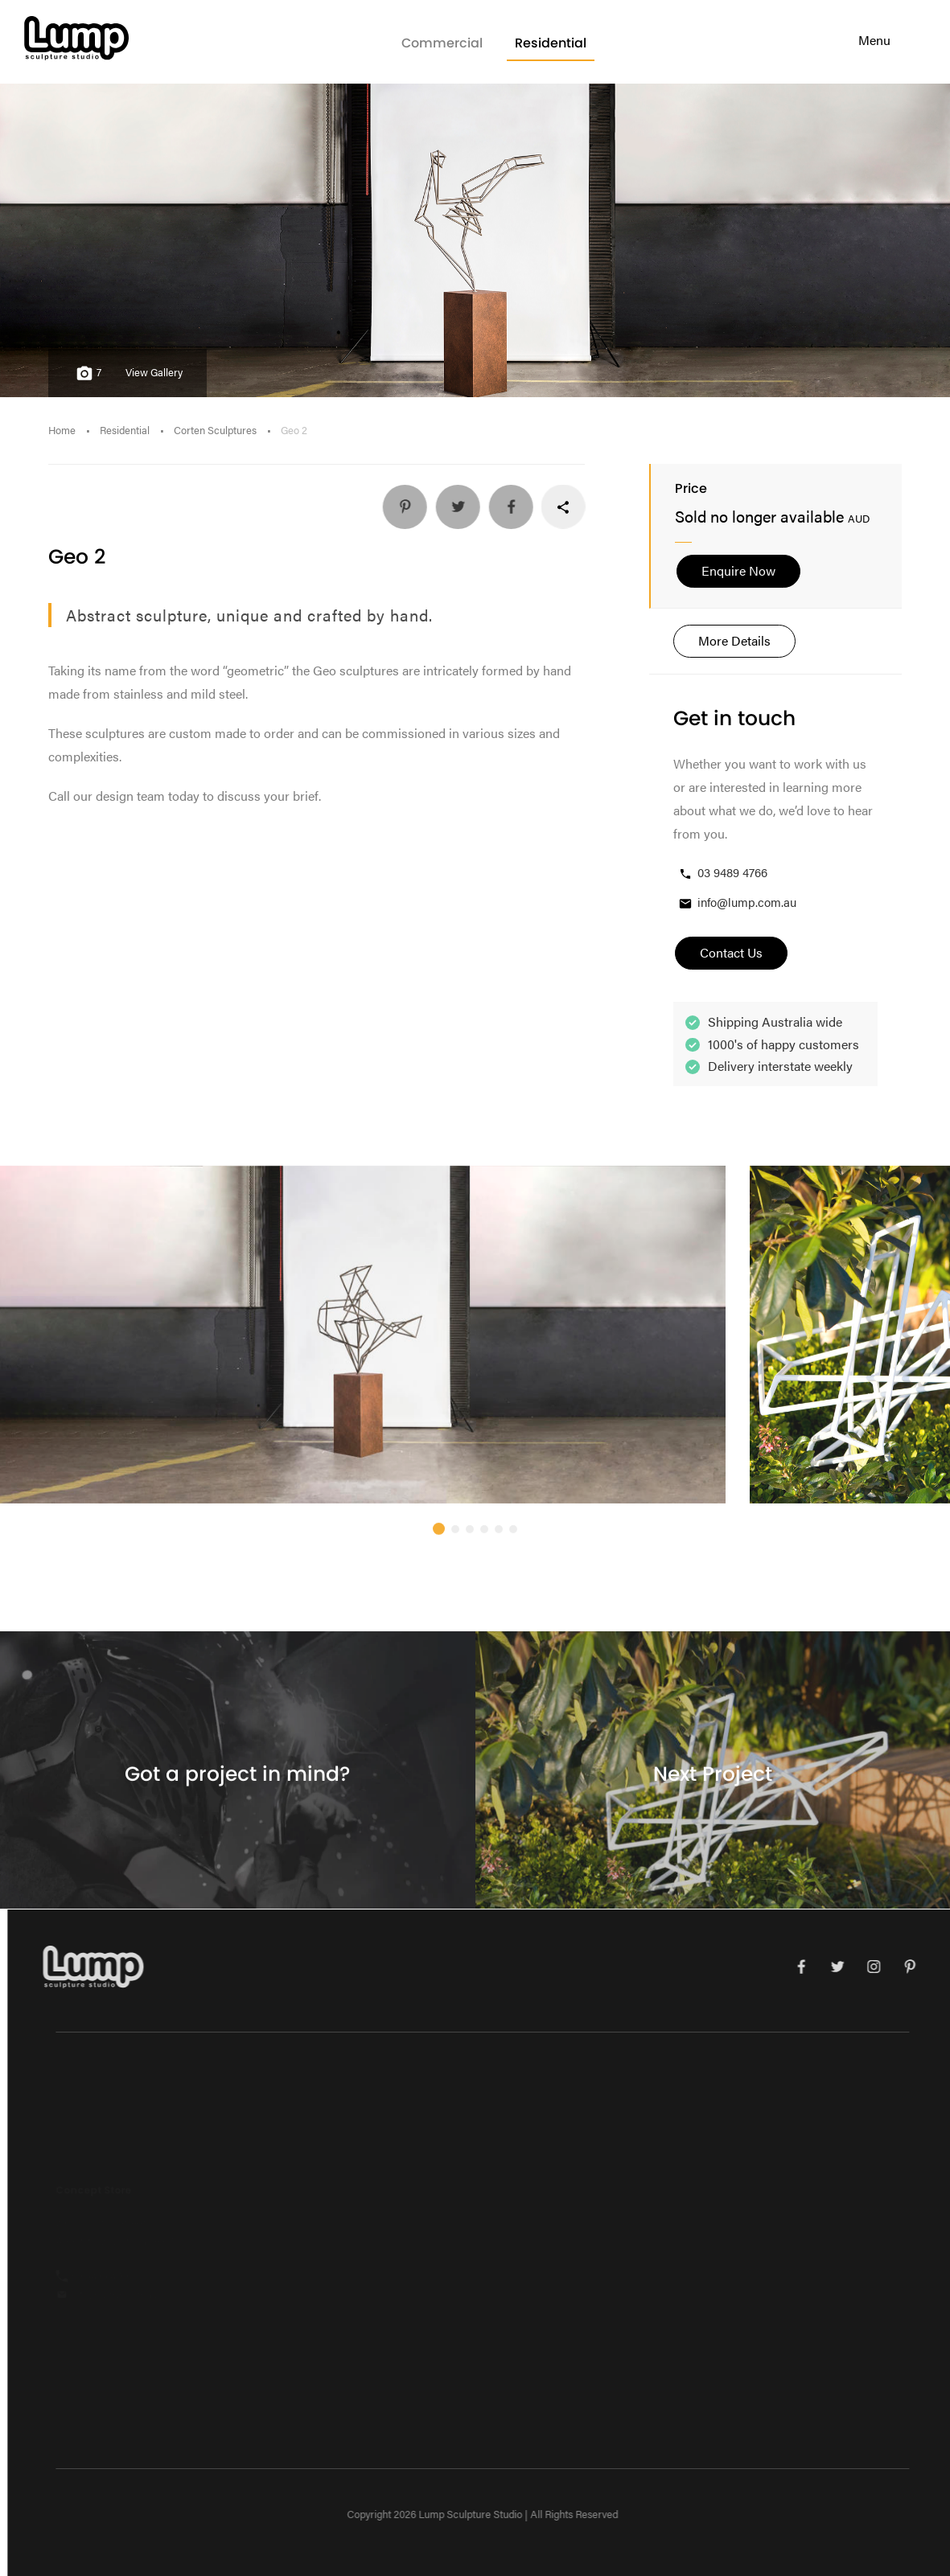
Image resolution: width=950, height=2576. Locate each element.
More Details (734, 640)
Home (62, 430)
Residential (550, 43)
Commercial (442, 43)
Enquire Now (738, 570)
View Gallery (154, 372)
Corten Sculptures (215, 430)
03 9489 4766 (722, 872)
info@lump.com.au (736, 902)
